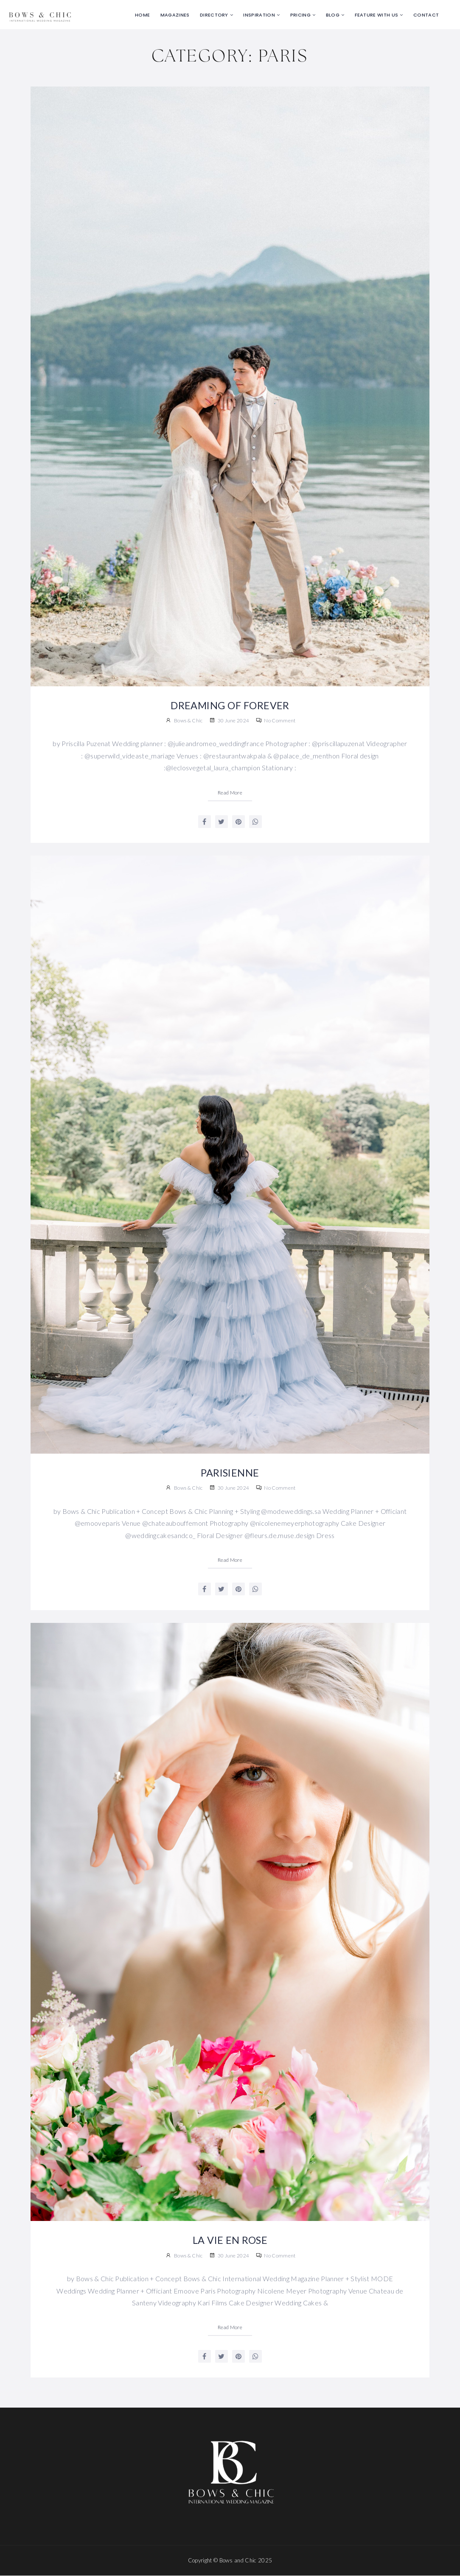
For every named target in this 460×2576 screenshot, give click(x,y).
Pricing (300, 14)
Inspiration (259, 14)
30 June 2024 (229, 720)
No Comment (276, 720)
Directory (214, 14)
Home (142, 14)
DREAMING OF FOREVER (230, 705)
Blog (332, 14)
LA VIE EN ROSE (230, 2240)
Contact (426, 14)
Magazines (175, 14)
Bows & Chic (188, 720)
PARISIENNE (230, 1472)
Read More (230, 792)
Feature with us (376, 14)
